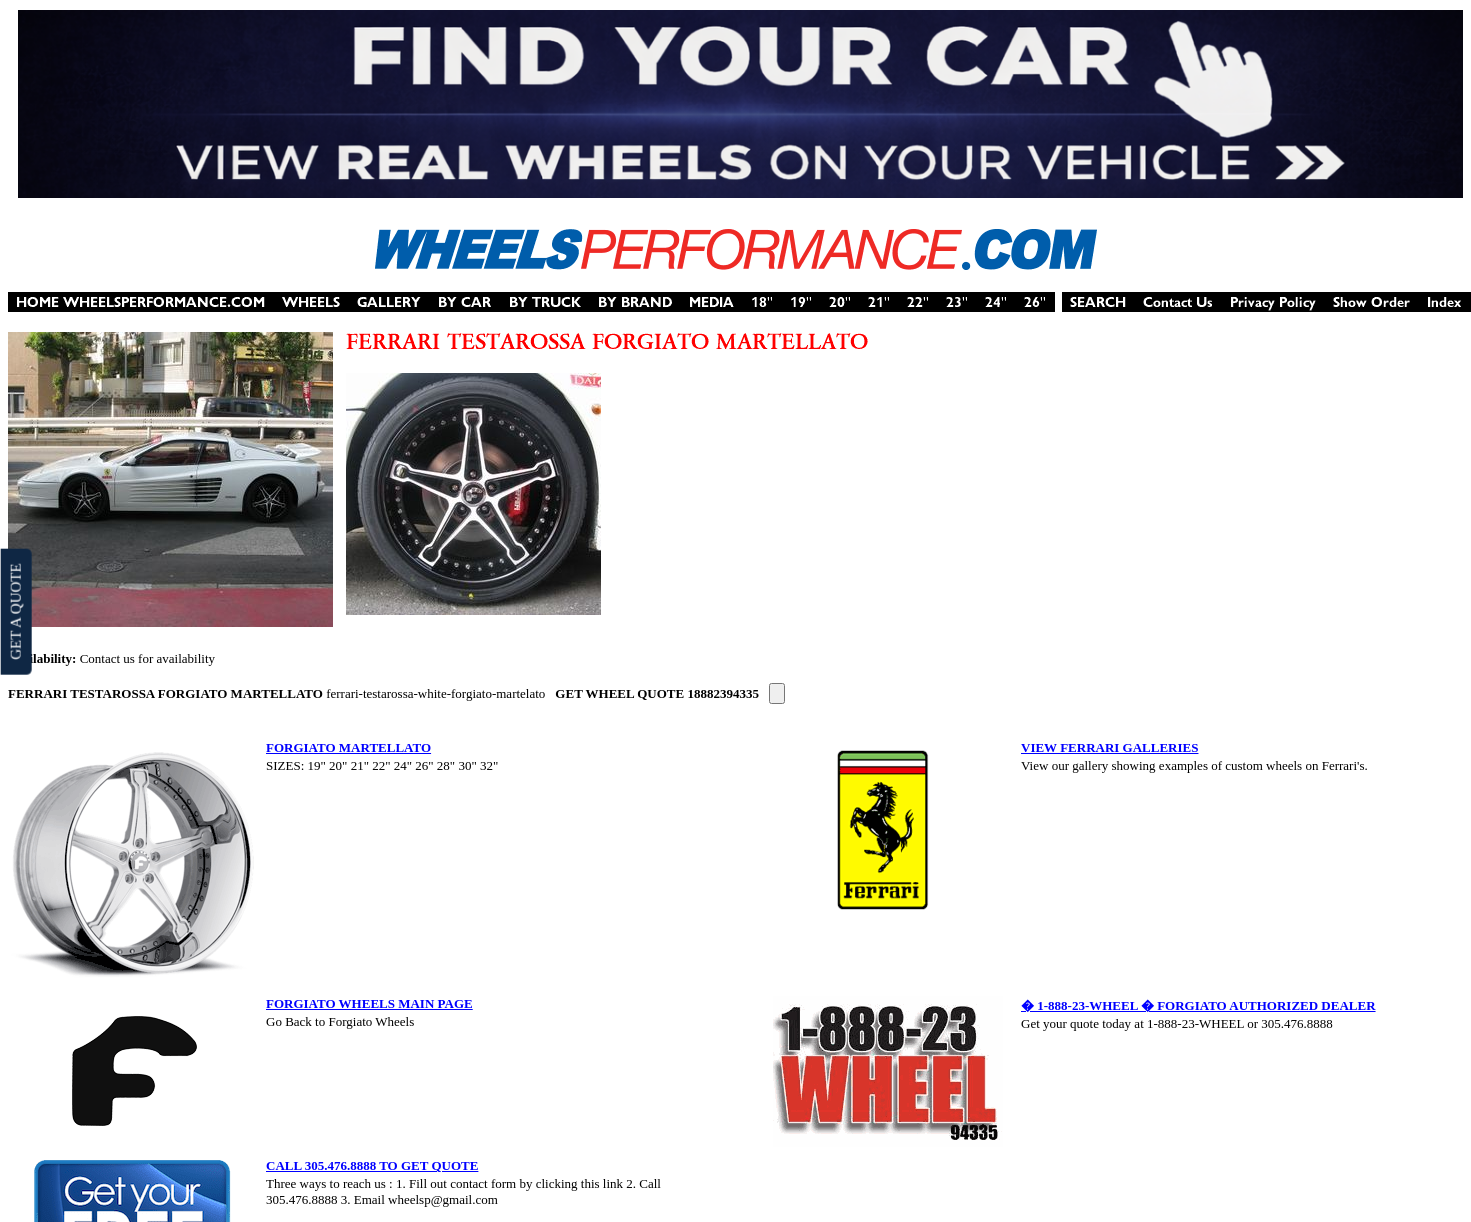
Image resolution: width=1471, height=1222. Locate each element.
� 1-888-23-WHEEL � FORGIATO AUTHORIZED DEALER (1198, 1005)
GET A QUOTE (15, 611)
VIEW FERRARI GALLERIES (1109, 747)
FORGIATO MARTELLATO (348, 747)
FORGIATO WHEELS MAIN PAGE (369, 1003)
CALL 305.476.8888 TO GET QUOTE (372, 1165)
